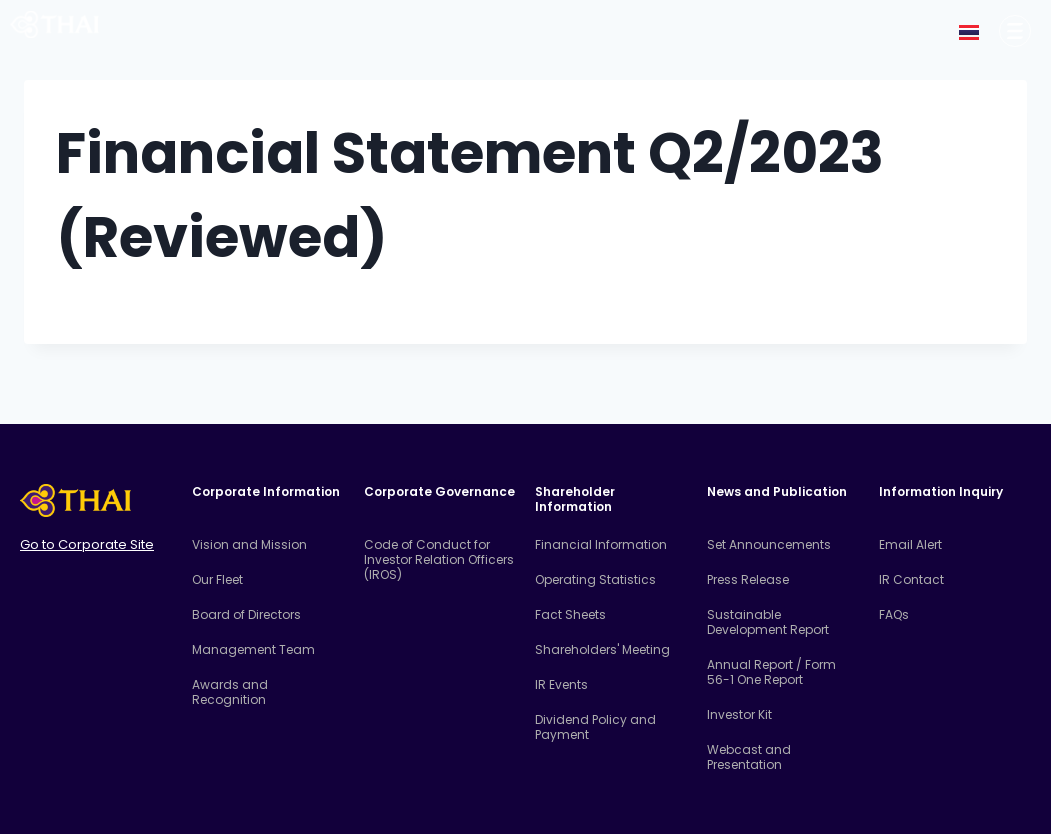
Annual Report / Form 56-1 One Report (771, 672)
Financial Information (601, 544)
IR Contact (911, 579)
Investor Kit (739, 714)
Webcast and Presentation (749, 757)
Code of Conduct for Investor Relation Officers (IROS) (439, 559)
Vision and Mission (249, 544)
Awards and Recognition (230, 692)
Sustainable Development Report (768, 622)
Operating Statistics (595, 579)
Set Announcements (769, 544)
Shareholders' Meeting (602, 649)
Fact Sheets (570, 614)
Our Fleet (217, 579)
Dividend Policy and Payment (595, 727)
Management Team (253, 649)
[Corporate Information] (1015, 31)
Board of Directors (246, 614)
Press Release (748, 579)
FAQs (894, 614)
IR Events (561, 684)
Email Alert (910, 544)
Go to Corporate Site (87, 544)
